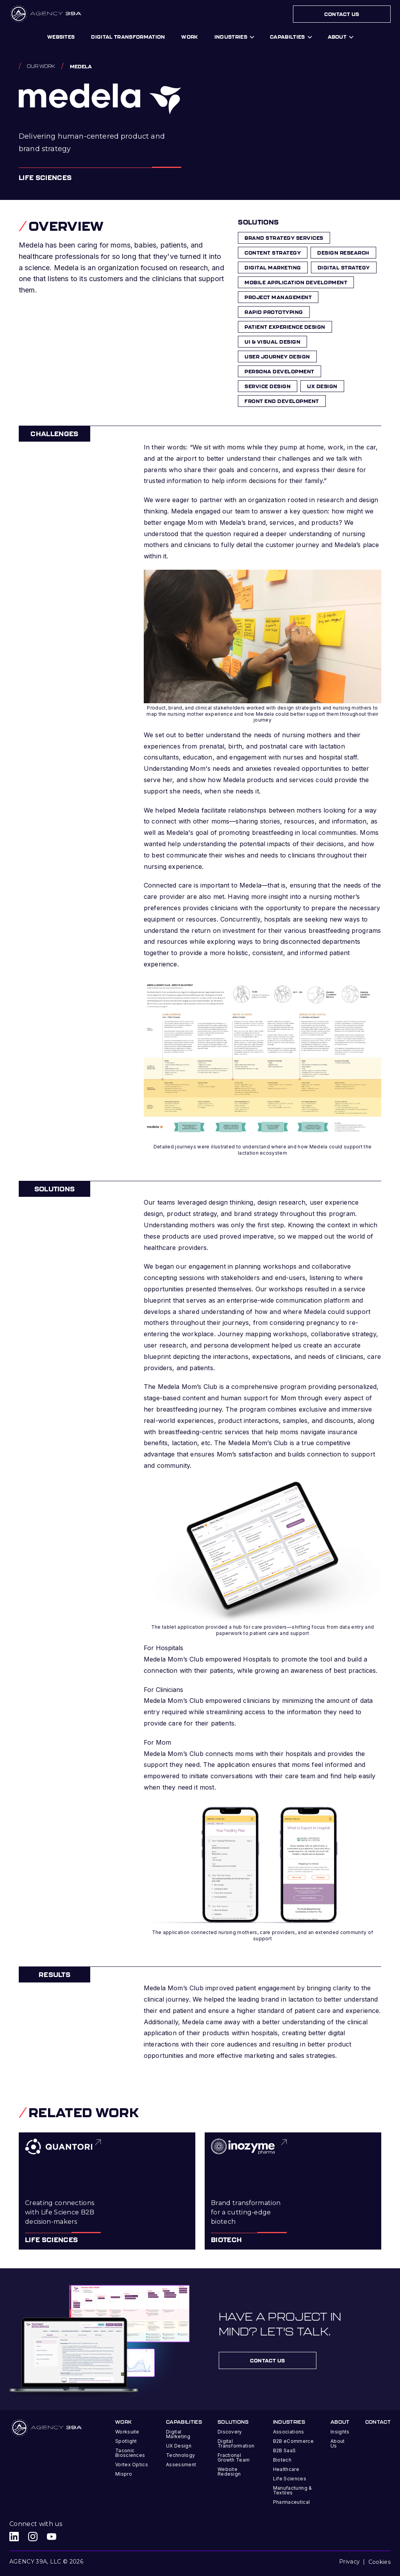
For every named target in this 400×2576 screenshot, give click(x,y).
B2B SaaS (284, 2450)
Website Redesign (229, 2471)
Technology (180, 2455)
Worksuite (127, 2432)
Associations (288, 2432)
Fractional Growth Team (234, 2457)
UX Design (178, 2446)
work (189, 36)
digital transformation (128, 36)
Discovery (230, 2432)
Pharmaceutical (291, 2502)
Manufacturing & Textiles (292, 2490)
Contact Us (341, 14)
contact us (267, 2360)
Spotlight (126, 2441)
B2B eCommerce (293, 2441)
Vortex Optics (131, 2464)
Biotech (282, 2460)
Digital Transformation (236, 2443)
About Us (337, 2443)
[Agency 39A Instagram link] (33, 2536)
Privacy (349, 2561)
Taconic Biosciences (130, 2453)
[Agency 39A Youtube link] (51, 2536)
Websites (61, 36)
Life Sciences (289, 2479)
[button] (234, 37)
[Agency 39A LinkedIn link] (14, 2536)
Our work (41, 66)
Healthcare (286, 2469)
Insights (340, 2432)
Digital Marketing (178, 2434)
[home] (46, 14)
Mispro (123, 2474)
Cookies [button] (379, 2561)
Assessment (181, 2464)
